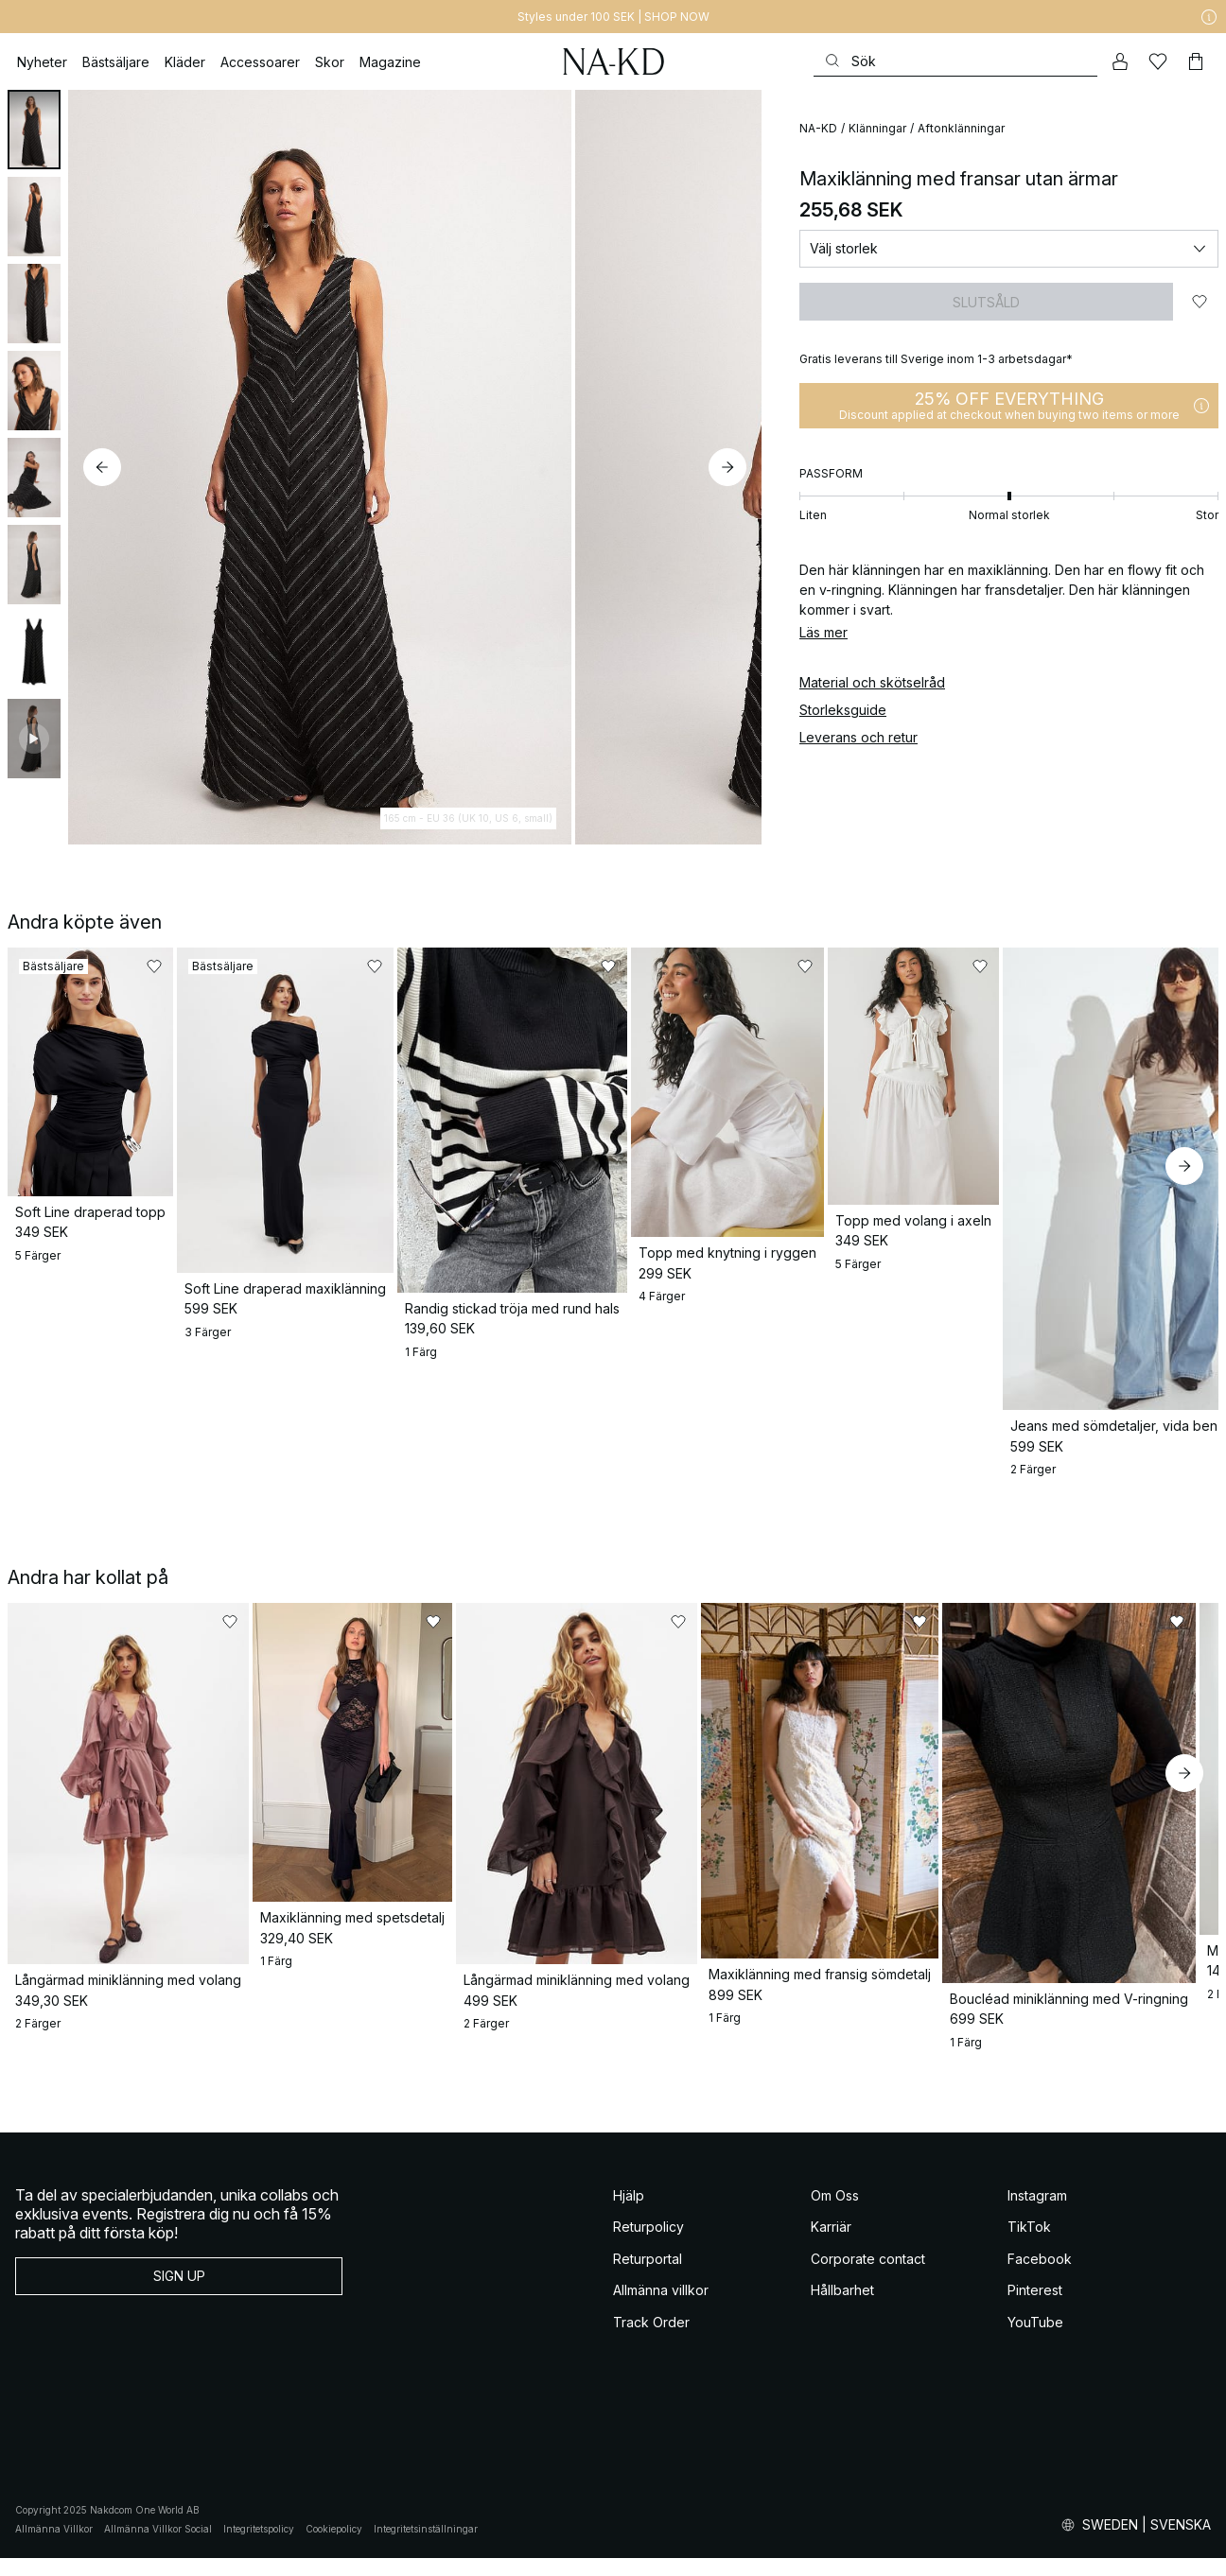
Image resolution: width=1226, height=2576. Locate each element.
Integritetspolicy (258, 2547)
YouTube (1035, 2340)
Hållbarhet (842, 2309)
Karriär (831, 2245)
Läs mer (823, 632)
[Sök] (955, 61)
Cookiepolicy (334, 2547)
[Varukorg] (1196, 61)
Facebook (1039, 2277)
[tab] (34, 129)
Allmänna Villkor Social (158, 2547)
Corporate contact (868, 2277)
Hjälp (628, 2213)
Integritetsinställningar (426, 2547)
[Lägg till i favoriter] (1199, 302)
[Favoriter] (1158, 61)
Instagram (1037, 2213)
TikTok (1029, 2245)
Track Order (651, 2340)
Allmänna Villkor (54, 2547)
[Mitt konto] (1120, 61)
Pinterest (1034, 2309)
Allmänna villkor (661, 2309)
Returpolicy (648, 2245)
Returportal (647, 2277)
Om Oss (835, 2213)
